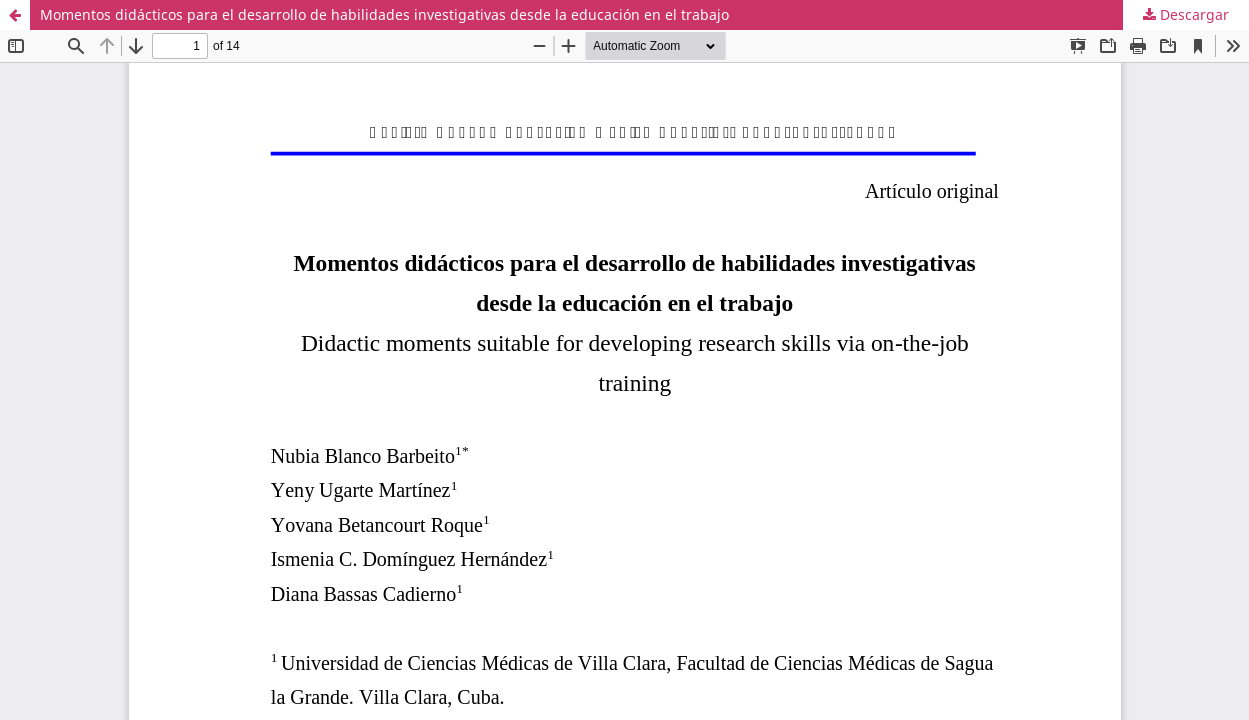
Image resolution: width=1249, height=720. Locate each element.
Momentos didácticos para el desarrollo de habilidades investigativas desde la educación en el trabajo (384, 14)
